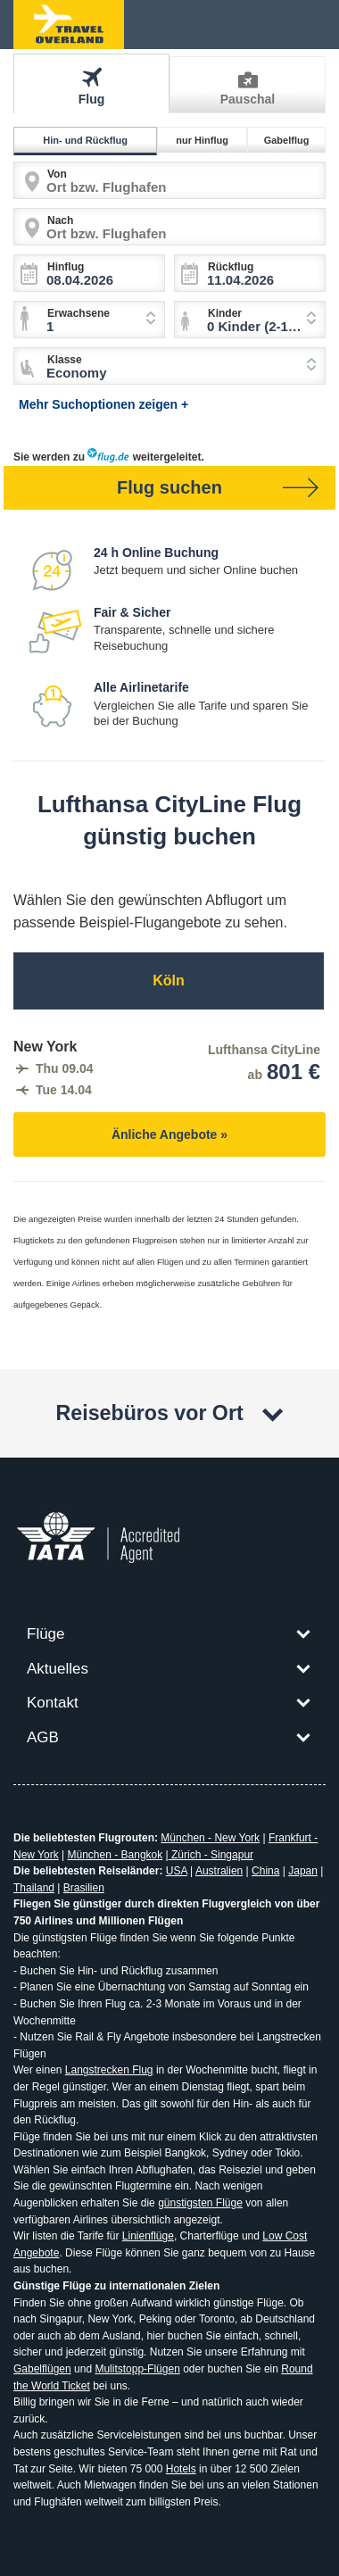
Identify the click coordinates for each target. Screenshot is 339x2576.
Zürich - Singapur (211, 1855)
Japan (303, 1871)
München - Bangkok (115, 1855)
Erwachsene (78, 313)
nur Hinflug (205, 140)
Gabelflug (289, 140)
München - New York (210, 1838)
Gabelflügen (42, 2369)
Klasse (64, 359)
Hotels (181, 2469)
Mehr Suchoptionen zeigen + (103, 404)
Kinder (225, 313)
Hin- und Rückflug (88, 140)
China (265, 1871)
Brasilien (83, 1888)
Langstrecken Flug (109, 2070)
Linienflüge (148, 2236)
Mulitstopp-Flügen (137, 2369)
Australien (219, 1871)
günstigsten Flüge (200, 2203)
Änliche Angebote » (169, 1134)
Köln (169, 980)
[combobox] (250, 319)
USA (176, 1871)
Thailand (33, 1888)
